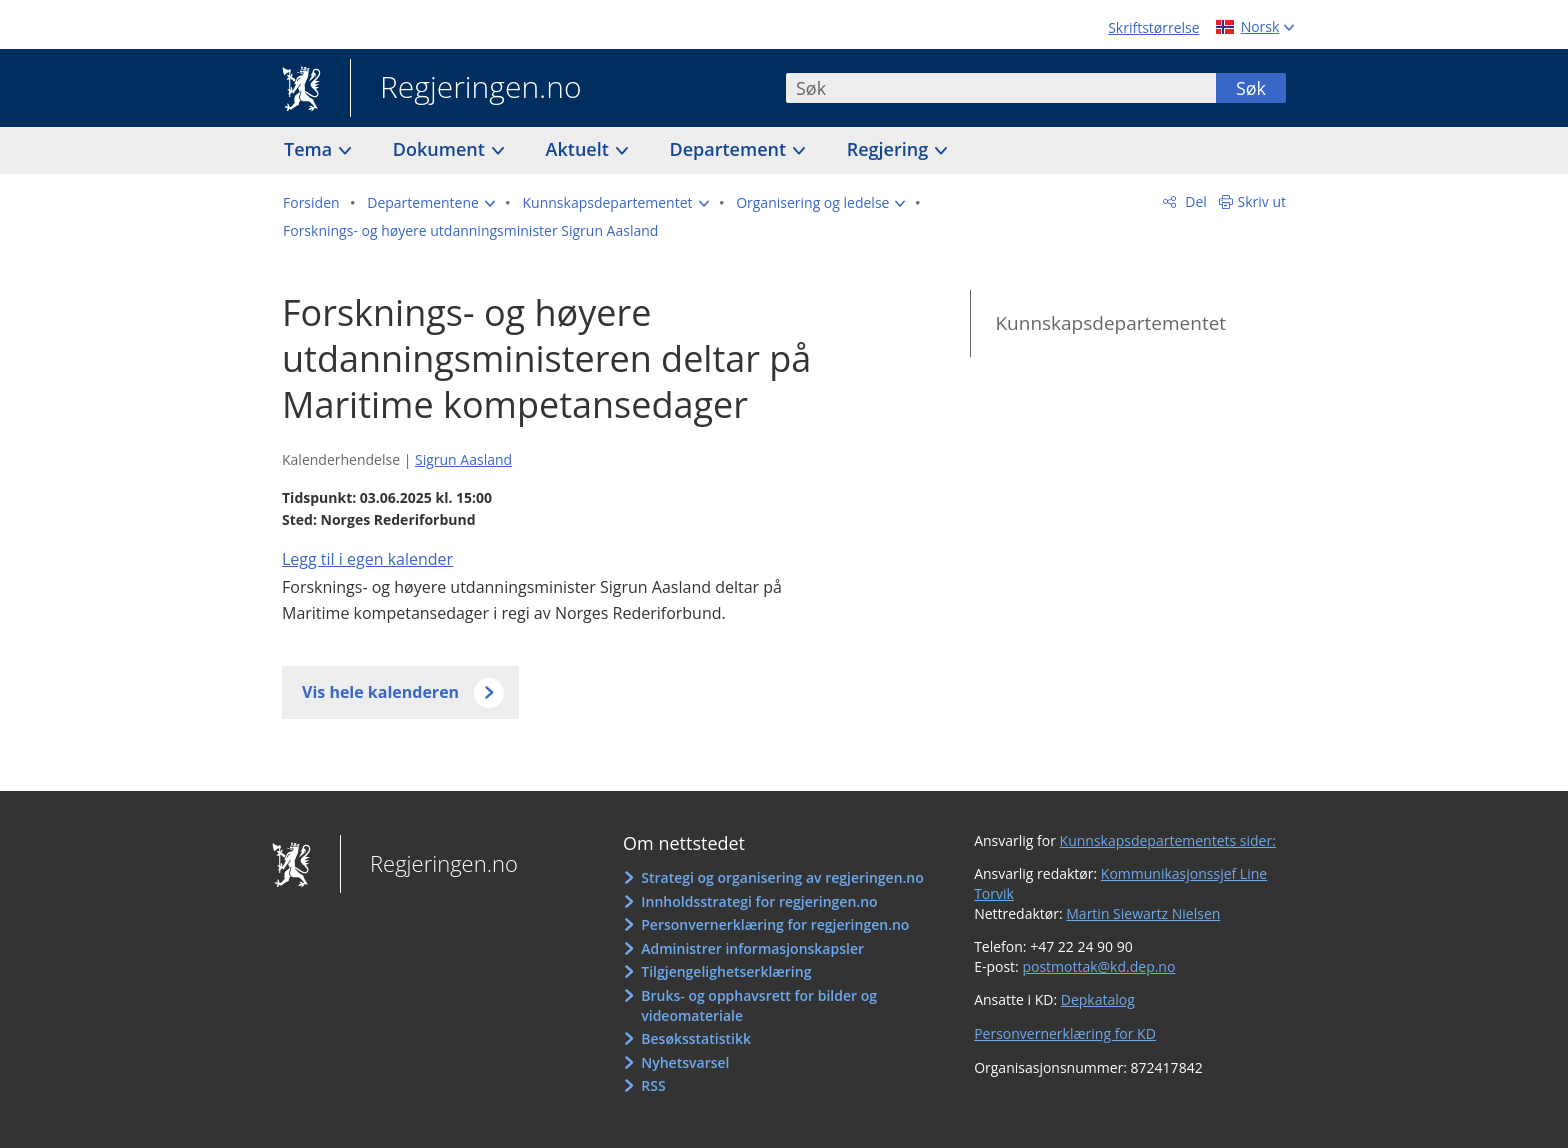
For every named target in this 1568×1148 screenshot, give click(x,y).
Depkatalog (1098, 999)
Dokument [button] (441, 149)
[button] (431, 203)
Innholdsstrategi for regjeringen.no (759, 901)
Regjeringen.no (466, 89)
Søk (1251, 88)
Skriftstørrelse (1153, 27)
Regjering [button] (890, 149)
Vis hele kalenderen (380, 692)
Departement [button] (730, 149)
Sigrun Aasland (463, 459)
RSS (653, 1085)
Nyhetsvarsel (685, 1062)
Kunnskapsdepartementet (1110, 323)
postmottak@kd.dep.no (1098, 966)
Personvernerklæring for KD (1065, 1033)
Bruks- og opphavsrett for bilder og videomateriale (759, 1005)
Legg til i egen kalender (367, 559)
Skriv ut (1262, 201)
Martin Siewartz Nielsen (1143, 913)
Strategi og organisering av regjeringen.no (782, 877)
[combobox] (1001, 88)
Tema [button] (310, 149)
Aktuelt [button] (580, 149)
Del (1194, 201)
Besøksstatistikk (696, 1038)
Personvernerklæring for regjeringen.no (775, 924)
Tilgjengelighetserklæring (726, 971)
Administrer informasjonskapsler (752, 948)
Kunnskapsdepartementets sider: (1168, 840)
